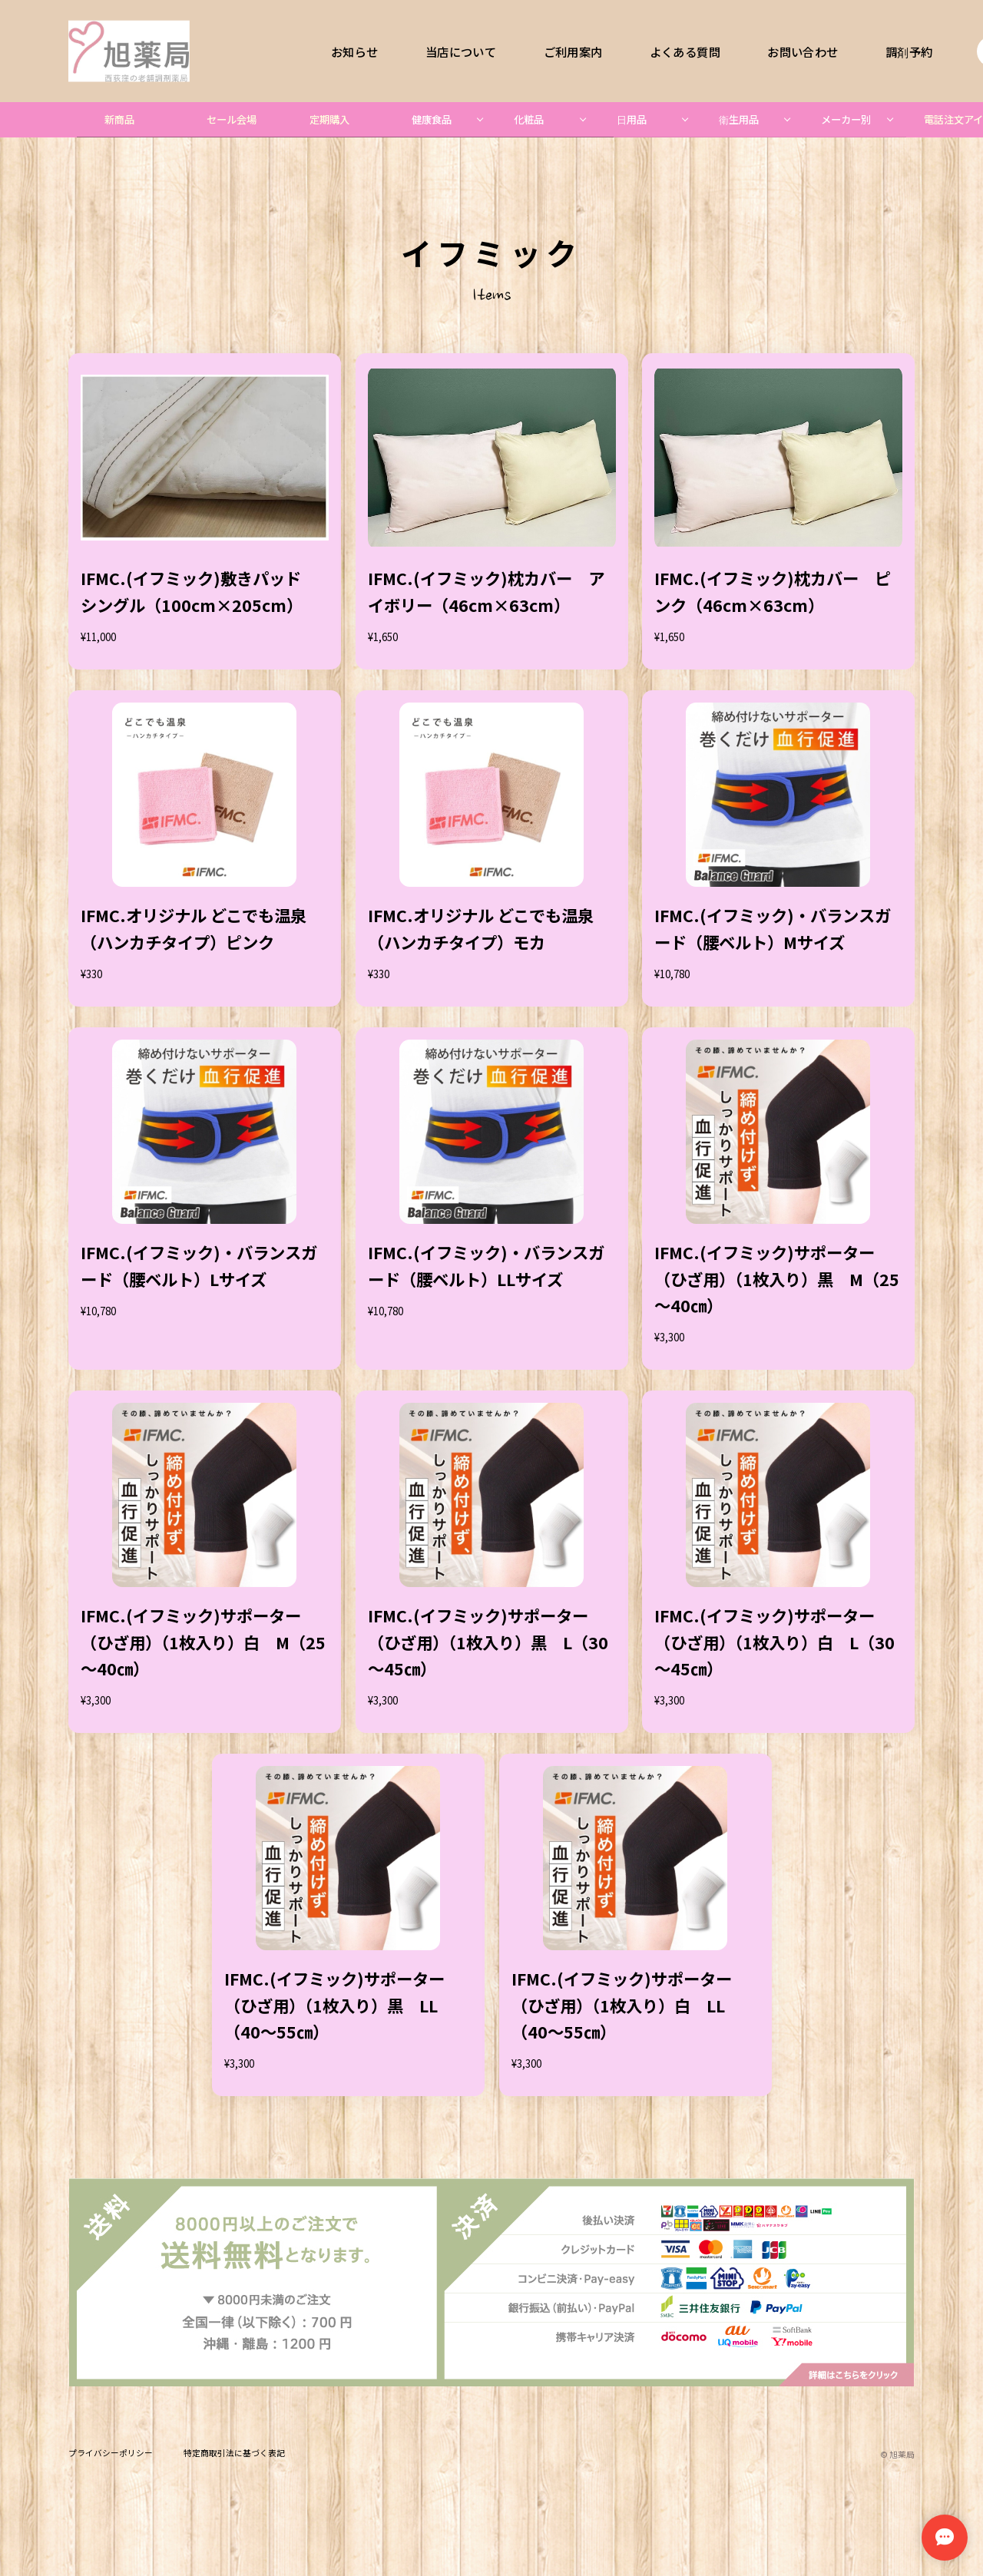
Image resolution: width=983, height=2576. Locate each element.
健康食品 (432, 119)
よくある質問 (685, 51)
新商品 (119, 119)
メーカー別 (846, 119)
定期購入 (329, 119)
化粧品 (529, 119)
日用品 (632, 119)
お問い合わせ (802, 51)
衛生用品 (739, 119)
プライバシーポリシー (110, 2454)
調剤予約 (908, 51)
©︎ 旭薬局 (897, 2454)
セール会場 (232, 119)
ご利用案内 (573, 51)
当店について (460, 51)
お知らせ (354, 51)
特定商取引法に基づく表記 (234, 2454)
